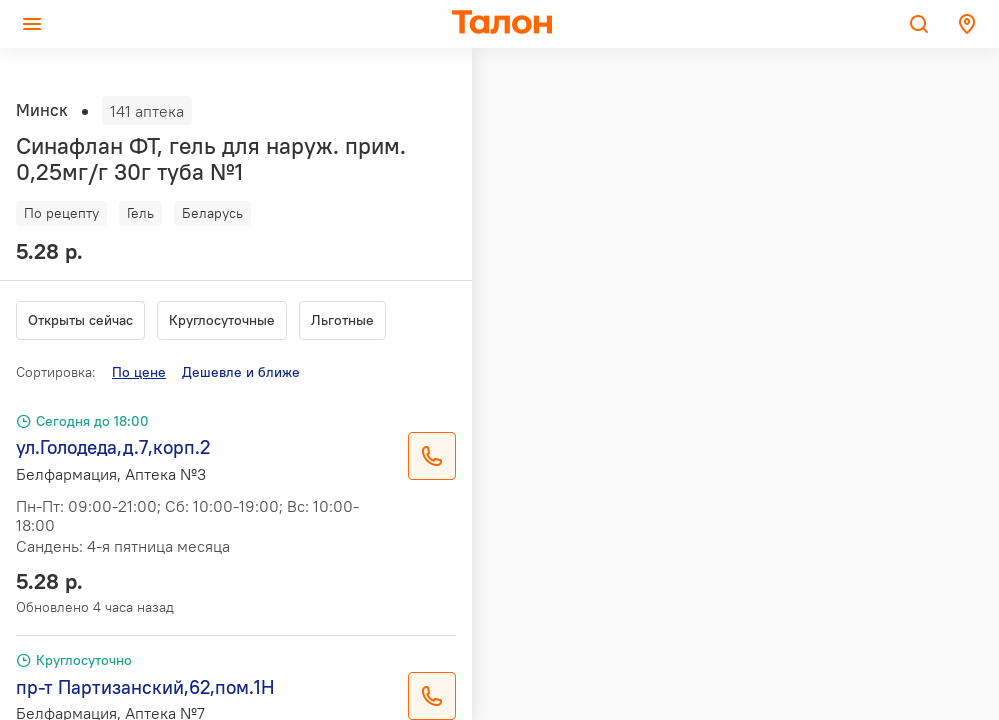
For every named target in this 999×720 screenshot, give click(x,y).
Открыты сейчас (80, 320)
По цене (139, 372)
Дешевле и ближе (241, 372)
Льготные (342, 320)
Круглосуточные (222, 320)
